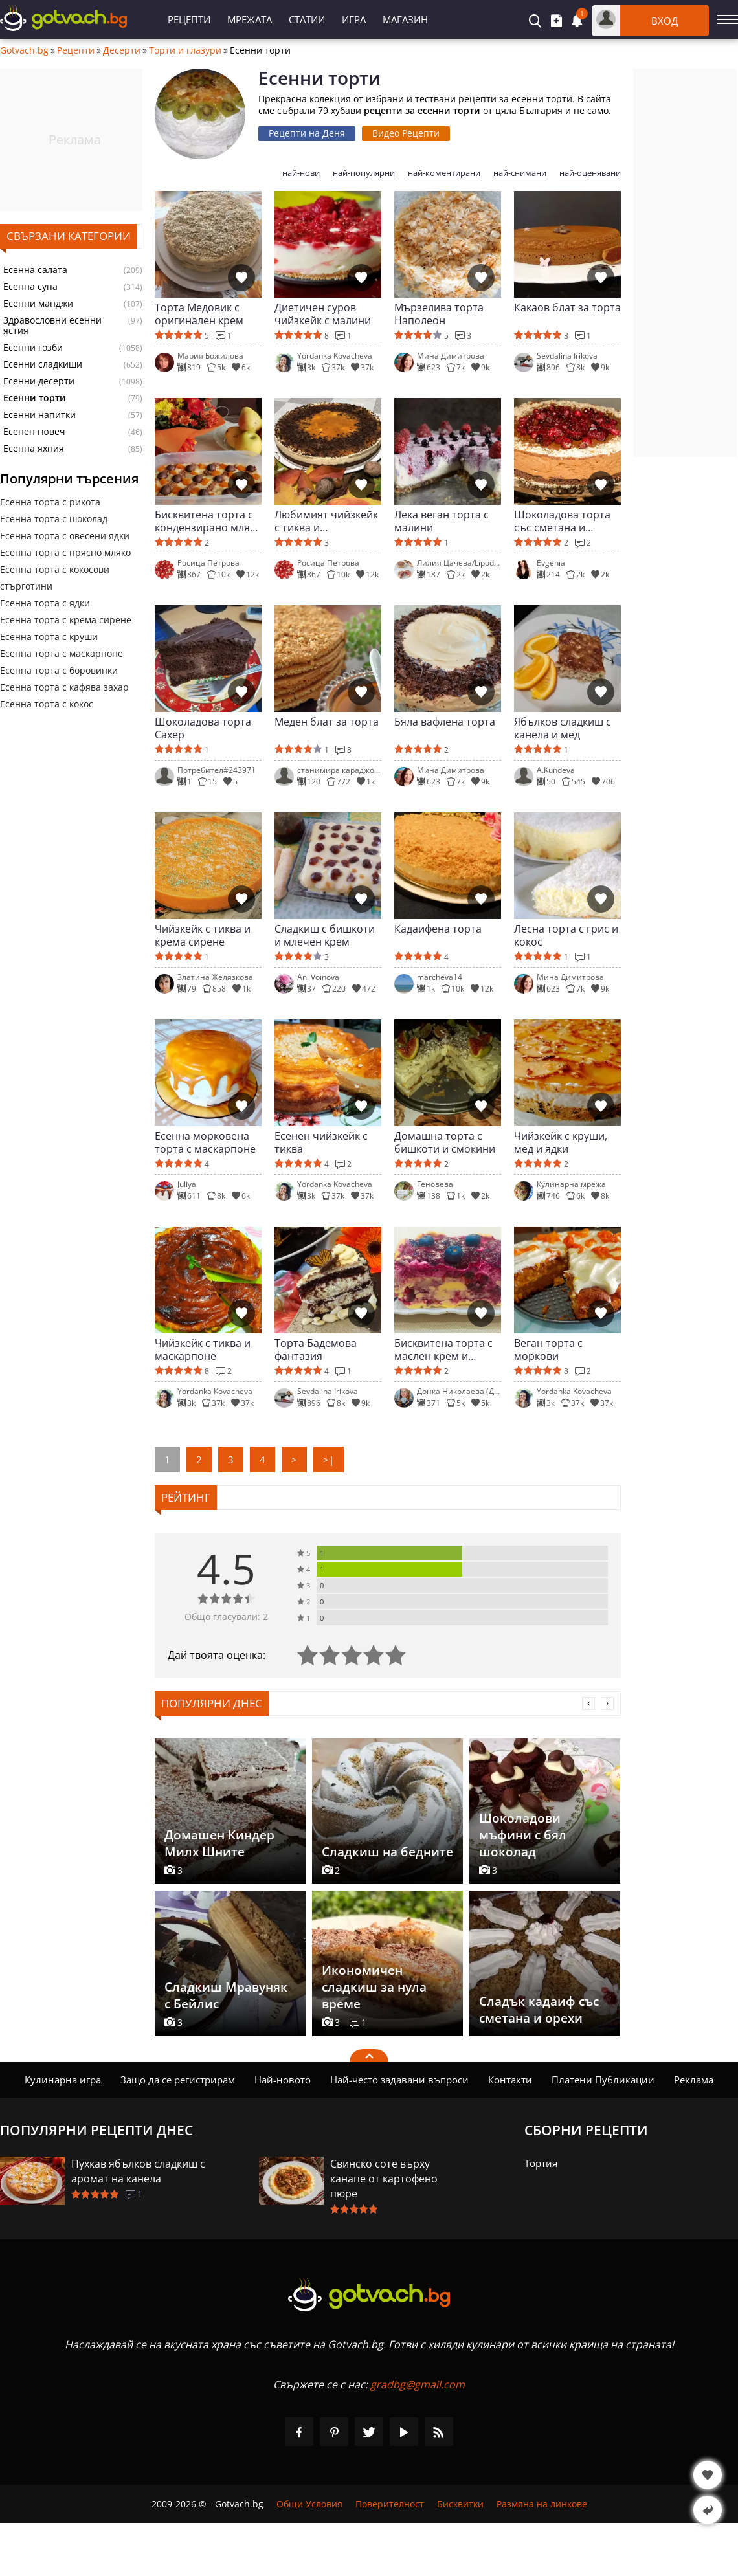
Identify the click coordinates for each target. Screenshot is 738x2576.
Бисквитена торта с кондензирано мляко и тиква (208, 521)
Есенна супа (30, 287)
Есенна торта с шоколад (53, 519)
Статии (307, 19)
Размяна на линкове (542, 2504)
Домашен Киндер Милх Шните (219, 1843)
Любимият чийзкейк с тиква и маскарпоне (326, 521)
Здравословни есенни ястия (52, 325)
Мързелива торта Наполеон (439, 314)
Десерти (121, 50)
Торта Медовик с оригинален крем (199, 314)
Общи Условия (309, 2504)
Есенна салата (35, 270)
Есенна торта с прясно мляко (65, 552)
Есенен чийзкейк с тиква (321, 1142)
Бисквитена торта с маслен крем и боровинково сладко (447, 1349)
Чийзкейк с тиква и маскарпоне (203, 1349)
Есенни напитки (39, 415)
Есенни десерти (38, 381)
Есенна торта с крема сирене (65, 620)
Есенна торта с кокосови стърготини (54, 577)
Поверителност (389, 2504)
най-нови (301, 173)
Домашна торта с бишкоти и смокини (444, 1142)
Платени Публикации (603, 2079)
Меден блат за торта (326, 722)
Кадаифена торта (438, 929)
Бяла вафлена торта (444, 722)
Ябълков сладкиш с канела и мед (562, 728)
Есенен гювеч (34, 432)
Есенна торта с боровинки (59, 670)
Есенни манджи (38, 303)
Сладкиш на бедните (387, 1851)
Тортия (540, 2163)
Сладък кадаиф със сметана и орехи (539, 2009)
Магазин (405, 19)
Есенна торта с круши (49, 636)
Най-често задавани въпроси (399, 2079)
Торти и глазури (185, 50)
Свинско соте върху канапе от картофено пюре (384, 2179)
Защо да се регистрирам (177, 2079)
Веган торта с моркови (548, 1349)
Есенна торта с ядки (45, 603)
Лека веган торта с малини (441, 521)
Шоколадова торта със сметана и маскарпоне (562, 521)
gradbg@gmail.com (417, 2384)
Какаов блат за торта (567, 308)
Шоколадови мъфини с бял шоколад (522, 1835)
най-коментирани (444, 173)
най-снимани (519, 173)
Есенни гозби (33, 347)
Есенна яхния (33, 448)
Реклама (693, 2079)
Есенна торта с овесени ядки (64, 535)
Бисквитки (460, 2504)
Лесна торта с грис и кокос (566, 935)
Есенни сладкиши (42, 364)
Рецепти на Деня (307, 133)
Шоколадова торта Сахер (203, 728)
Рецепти (189, 19)
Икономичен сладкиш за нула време (374, 1987)
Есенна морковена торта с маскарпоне (205, 1142)
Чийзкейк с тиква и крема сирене (203, 935)
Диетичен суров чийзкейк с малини (322, 314)
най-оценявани (590, 173)
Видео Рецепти (406, 133)
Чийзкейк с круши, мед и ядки (560, 1142)
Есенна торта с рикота (50, 502)
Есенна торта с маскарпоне (61, 653)
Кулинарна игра (63, 2079)
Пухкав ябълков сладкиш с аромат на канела (138, 2171)
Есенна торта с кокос (46, 704)
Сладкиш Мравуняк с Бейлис (225, 1995)
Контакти (510, 2079)
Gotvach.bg (24, 50)
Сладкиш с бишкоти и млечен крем (324, 935)
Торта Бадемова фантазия (315, 1349)
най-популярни (364, 173)
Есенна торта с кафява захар (64, 687)
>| (328, 1459)
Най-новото (282, 2079)
